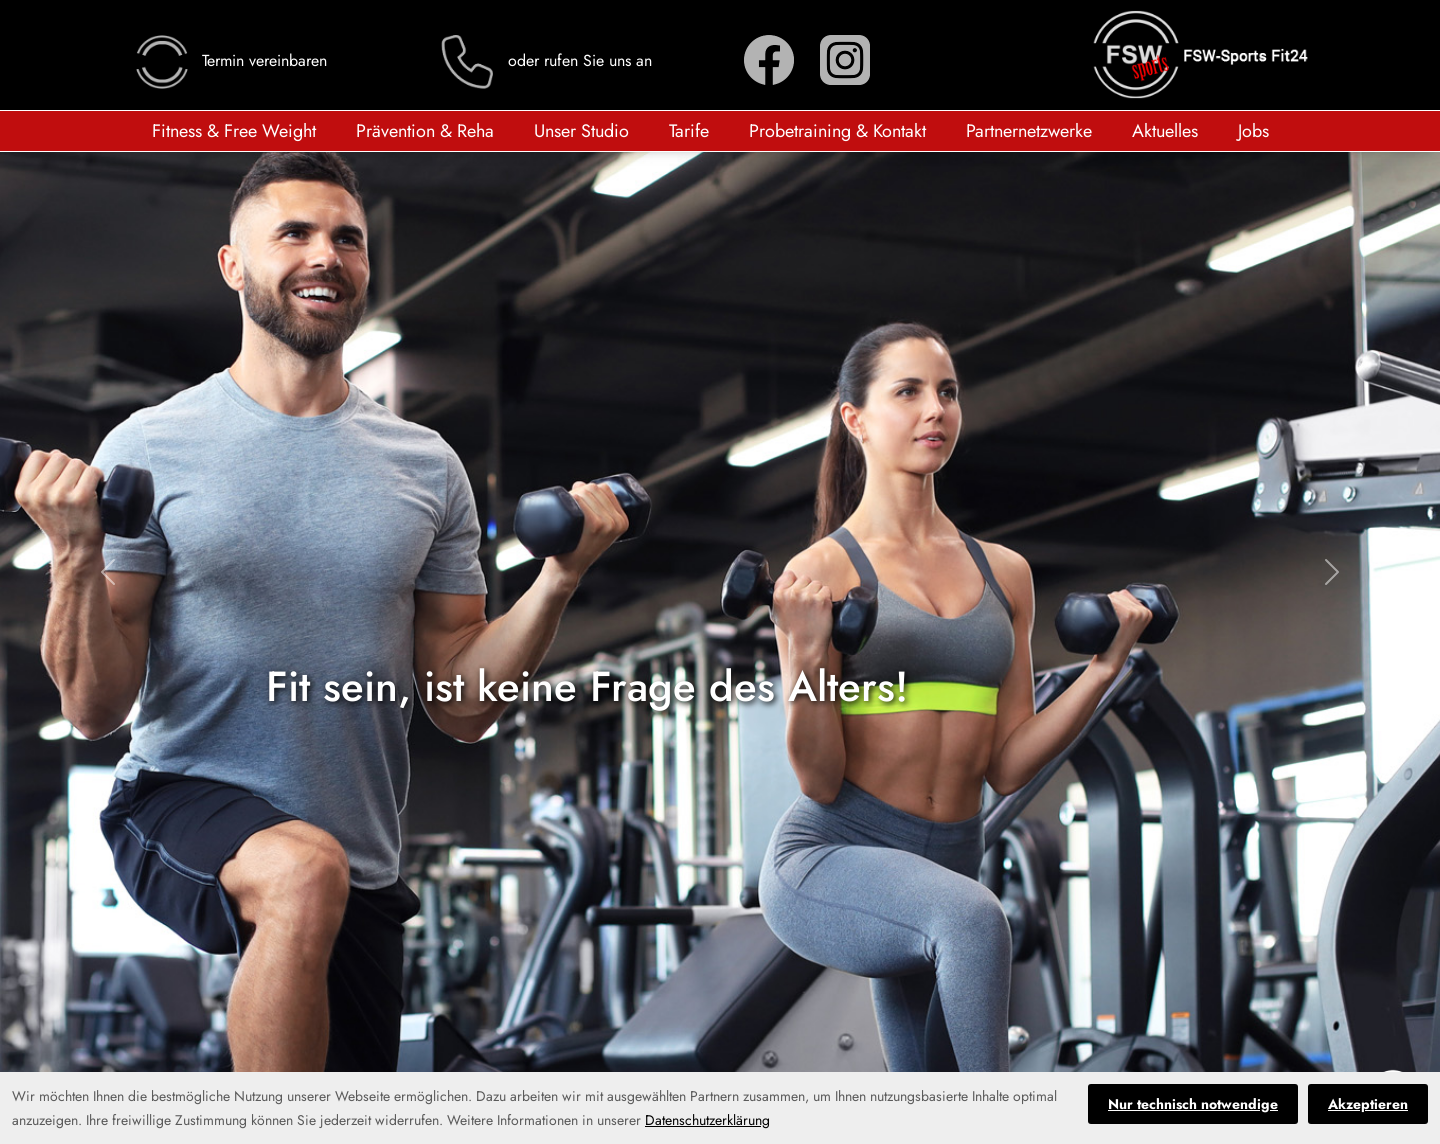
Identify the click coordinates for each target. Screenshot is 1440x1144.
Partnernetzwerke (1029, 131)
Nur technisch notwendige (1193, 1104)
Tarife (689, 131)
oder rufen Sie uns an (545, 60)
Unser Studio (581, 131)
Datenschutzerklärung (707, 1120)
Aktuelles (1165, 131)
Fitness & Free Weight (234, 131)
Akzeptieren (1368, 1104)
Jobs (1253, 131)
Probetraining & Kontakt (837, 131)
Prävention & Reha (425, 131)
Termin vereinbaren (229, 60)
